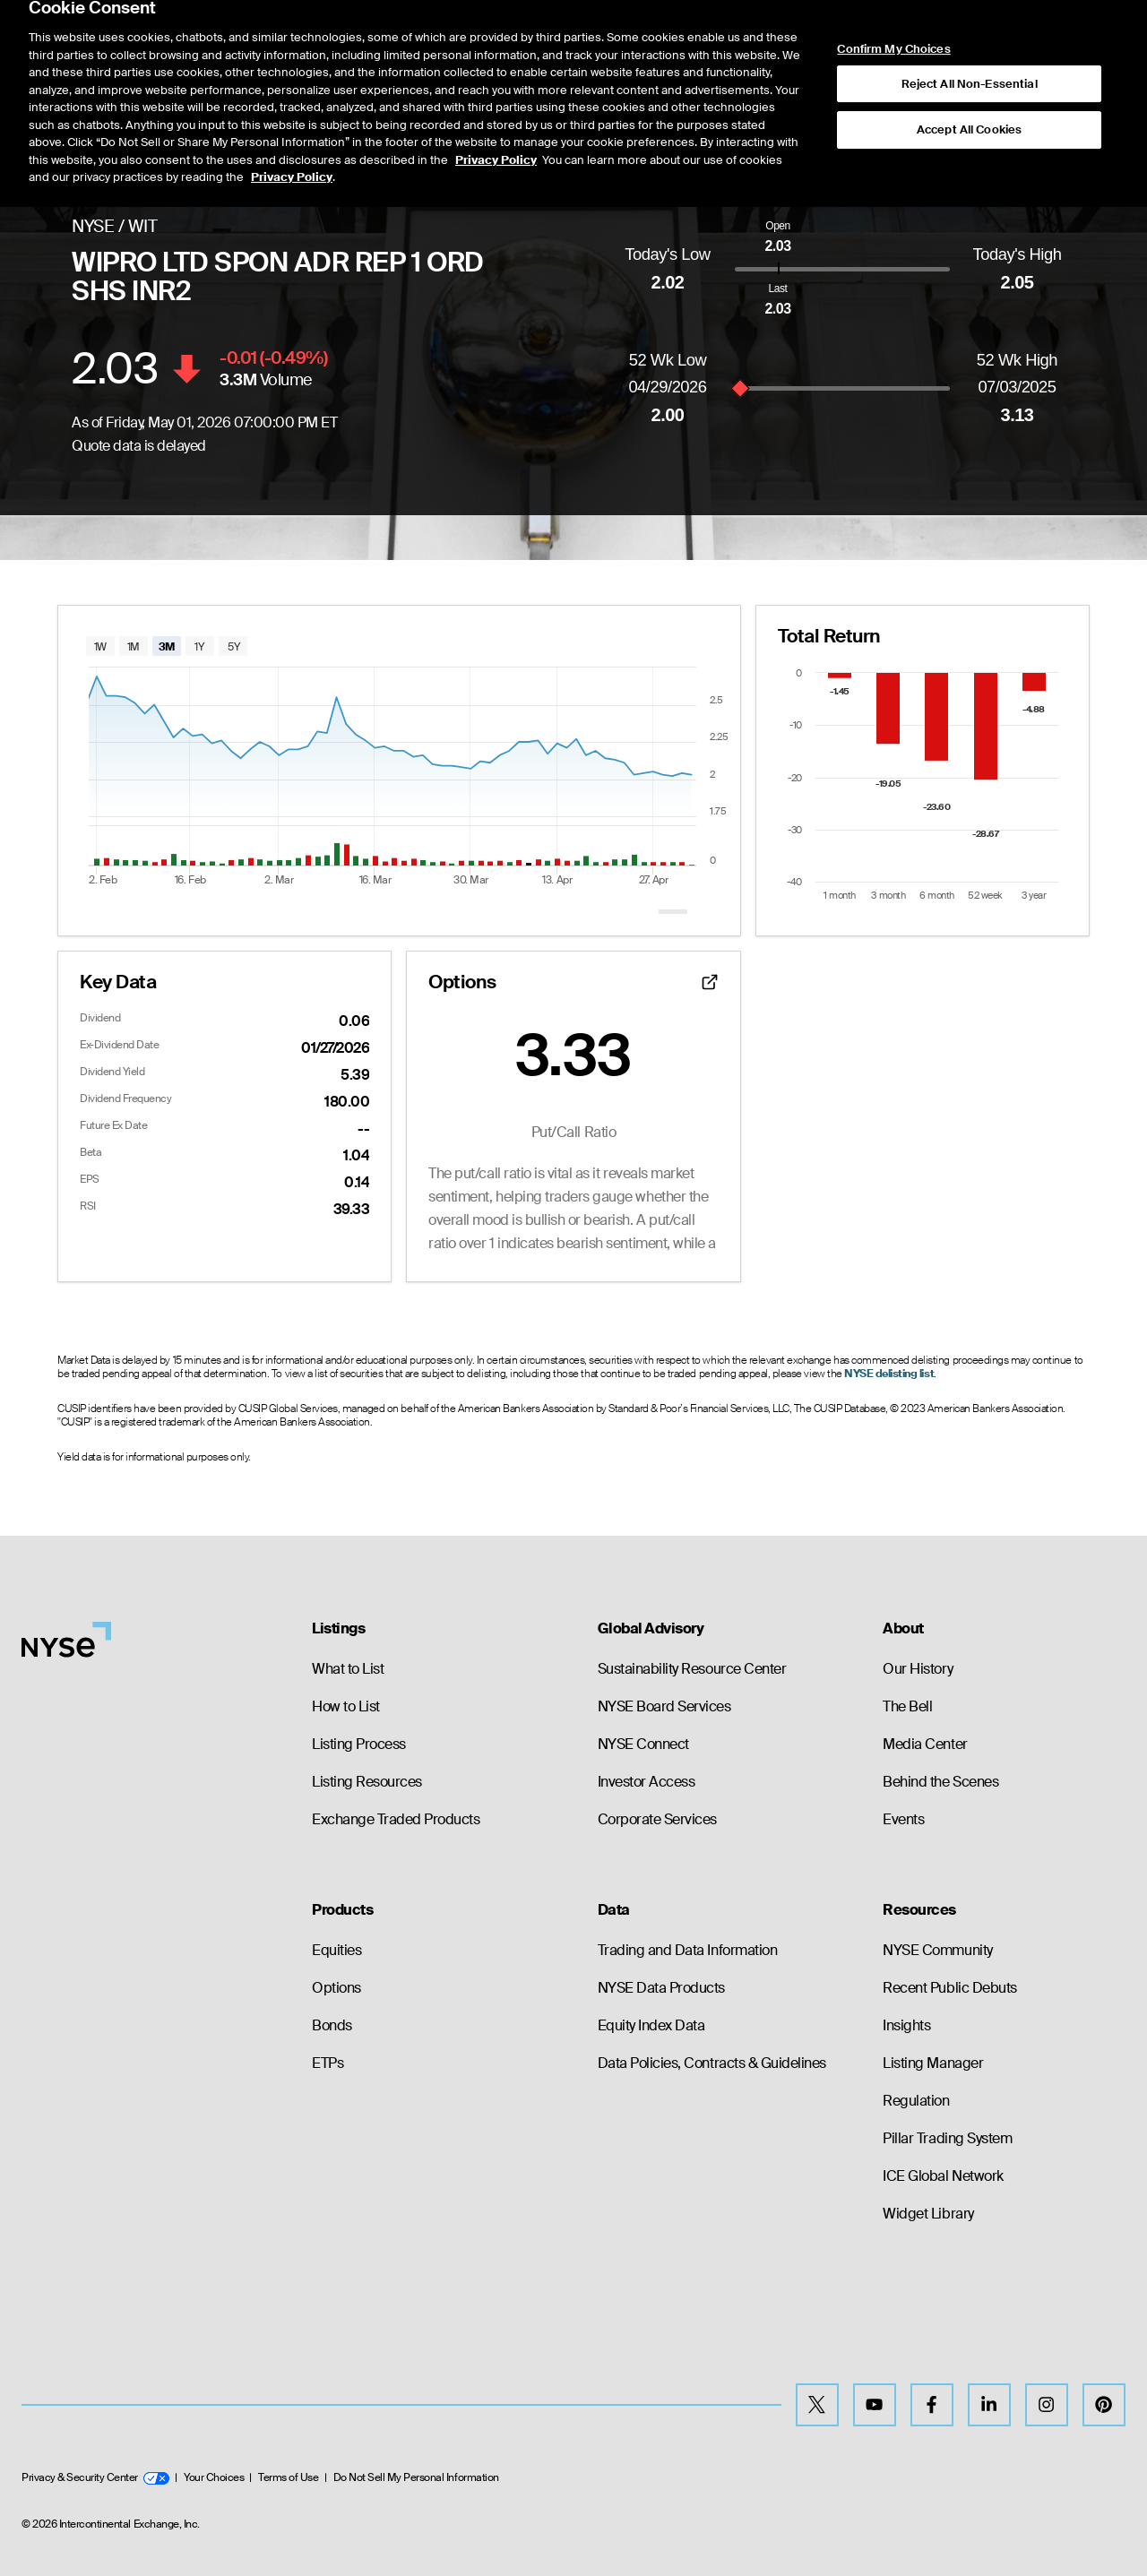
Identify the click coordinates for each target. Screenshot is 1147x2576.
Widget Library (928, 2213)
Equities (336, 1950)
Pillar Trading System (947, 2138)
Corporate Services (657, 1819)
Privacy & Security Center (95, 2477)
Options (336, 1987)
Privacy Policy (496, 109)
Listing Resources (367, 1781)
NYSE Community (937, 1950)
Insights (906, 2025)
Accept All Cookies (969, 80)
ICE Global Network (943, 2176)
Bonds (332, 2025)
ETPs (327, 2063)
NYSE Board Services (664, 1706)
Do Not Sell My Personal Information (416, 2477)
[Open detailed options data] (710, 982)
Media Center (925, 1744)
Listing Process (359, 1744)
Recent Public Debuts (949, 1987)
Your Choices (214, 2477)
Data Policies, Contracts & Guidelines (712, 2063)
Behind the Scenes (940, 1781)
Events (903, 1819)
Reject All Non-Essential (969, 33)
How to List (346, 1706)
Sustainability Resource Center (692, 1668)
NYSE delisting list (889, 1373)
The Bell (907, 1706)
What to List (348, 1668)
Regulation (916, 2100)
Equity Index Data (651, 2025)
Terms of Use (288, 2477)
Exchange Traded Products (395, 1819)
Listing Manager (933, 2063)
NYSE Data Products (661, 1987)
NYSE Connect (643, 1744)
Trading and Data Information (688, 1950)
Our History (918, 1668)
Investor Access (646, 1781)
